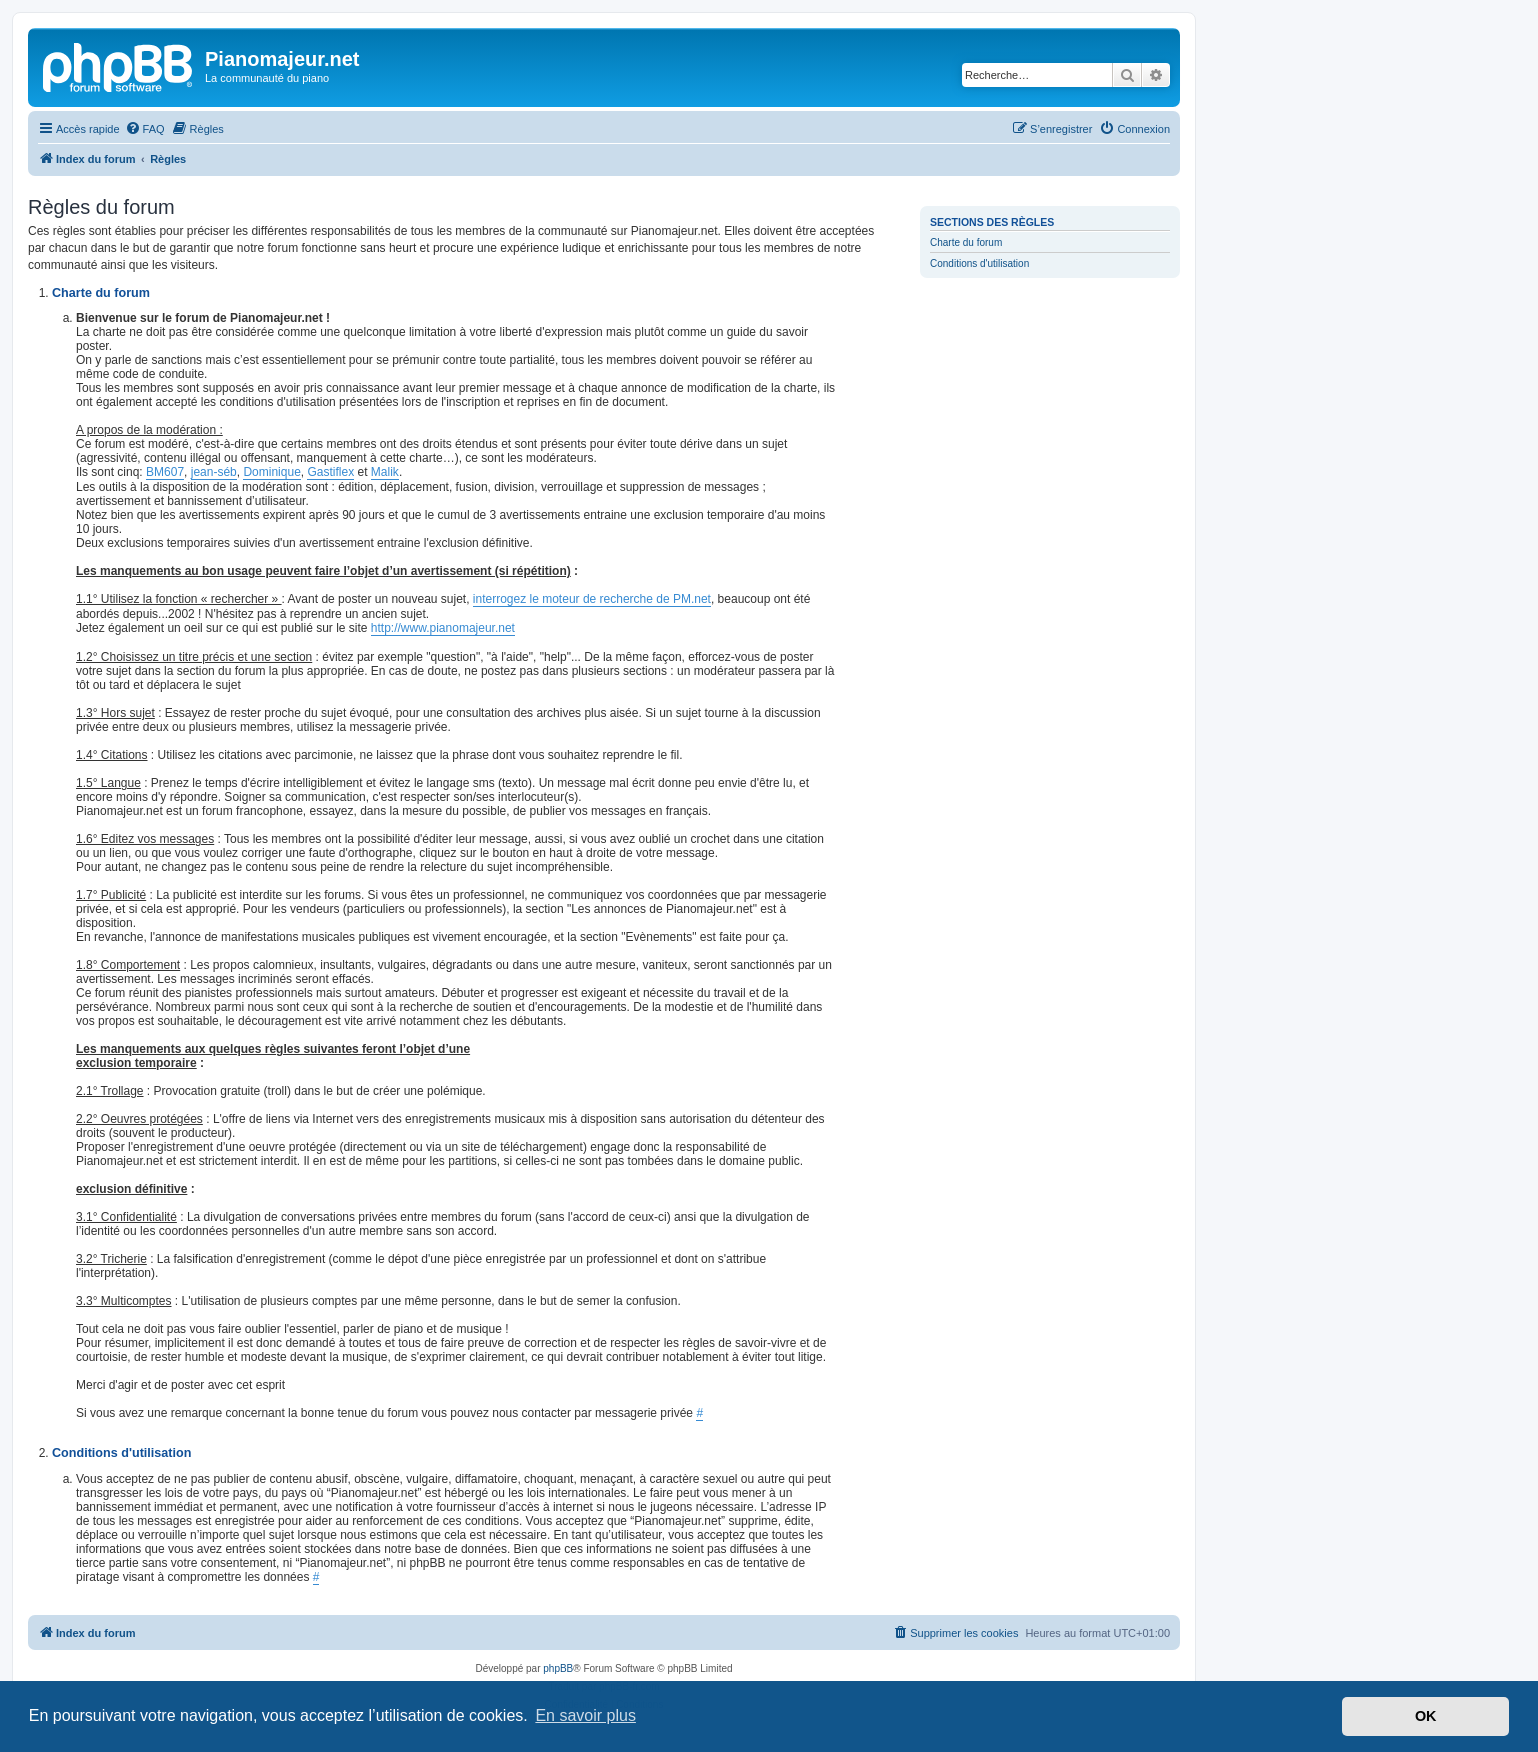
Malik (385, 472)
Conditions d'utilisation (979, 263)
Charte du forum (966, 242)
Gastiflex (330, 472)
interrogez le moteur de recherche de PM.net (592, 599)
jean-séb (214, 472)
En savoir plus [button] (585, 1715)
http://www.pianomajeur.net (443, 628)
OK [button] (1426, 1716)
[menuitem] (145, 129)
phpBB (558, 1668)
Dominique (271, 472)
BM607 (165, 472)
